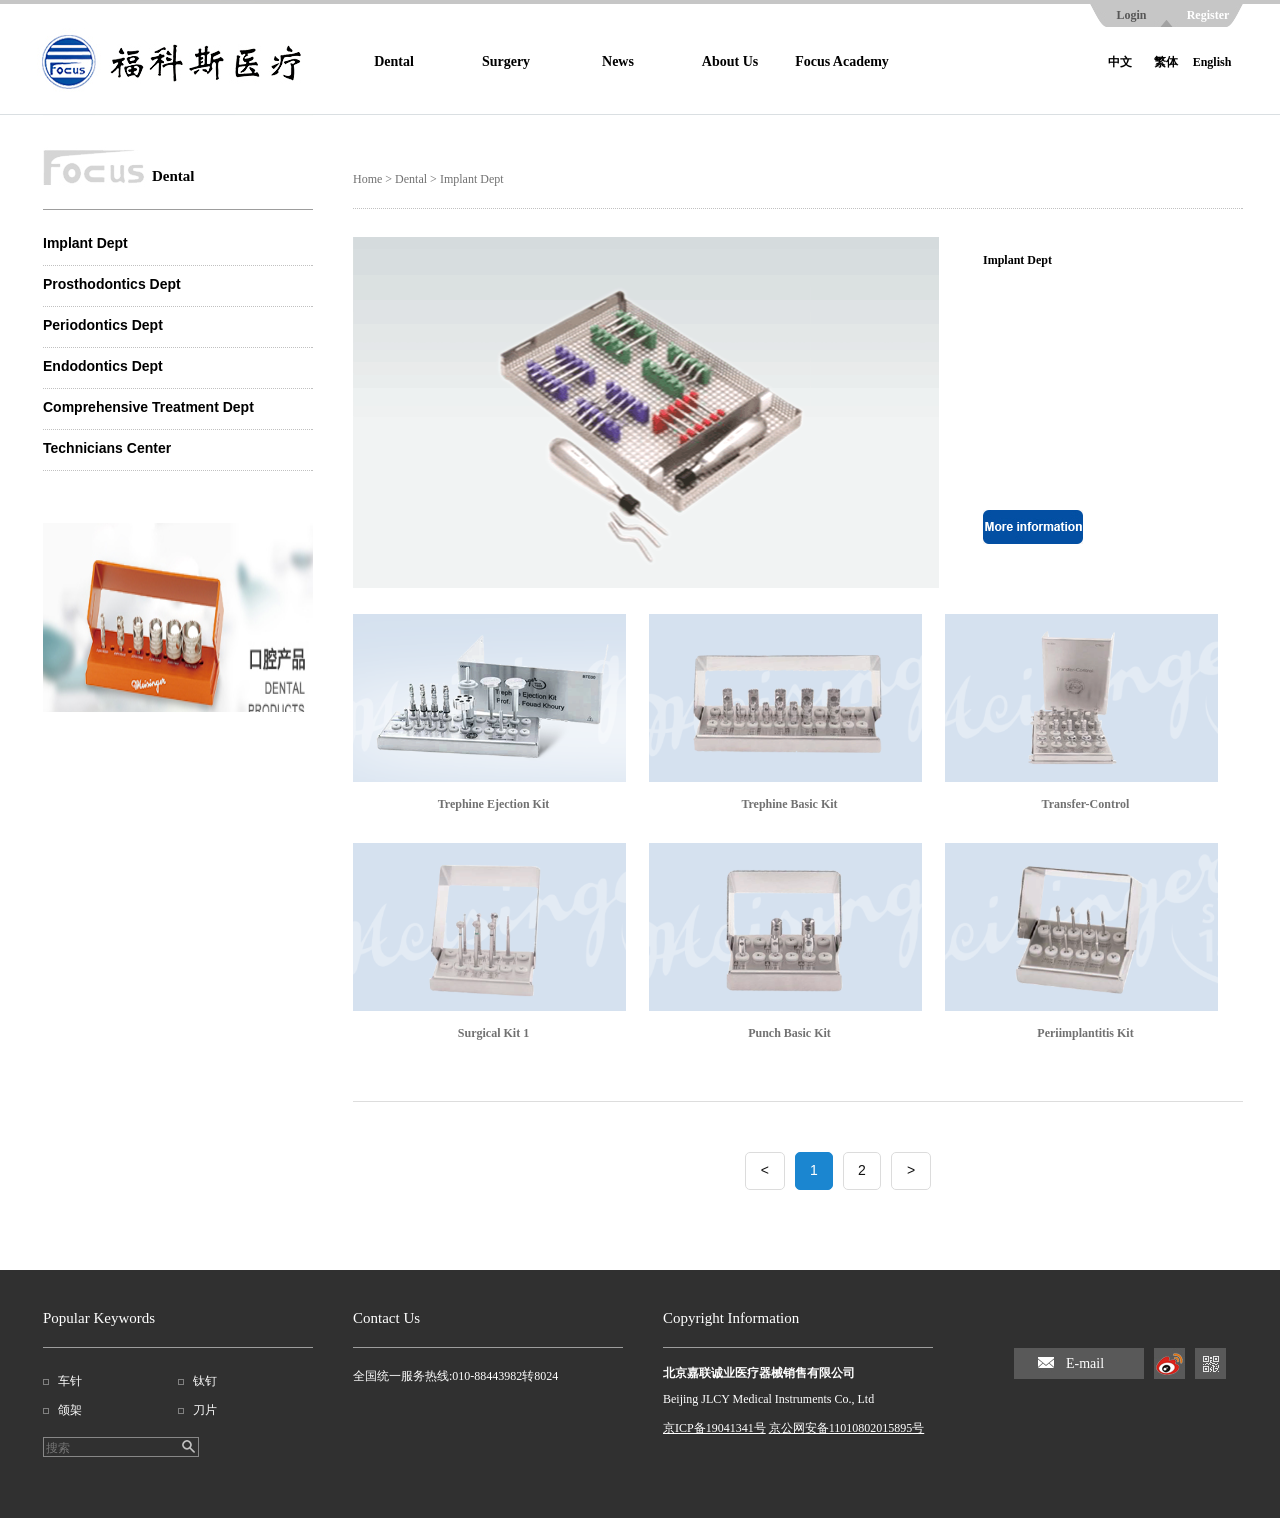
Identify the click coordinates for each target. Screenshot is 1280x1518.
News (618, 61)
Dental (394, 61)
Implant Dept (85, 243)
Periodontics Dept (103, 325)
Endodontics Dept (103, 366)
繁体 (1166, 62)
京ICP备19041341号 (714, 1428)
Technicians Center (107, 448)
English (1212, 62)
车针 (70, 1381)
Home (367, 179)
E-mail (1085, 1363)
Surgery (506, 61)
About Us (730, 61)
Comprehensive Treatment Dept (148, 407)
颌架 (70, 1410)
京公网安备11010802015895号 (847, 1428)
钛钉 (205, 1381)
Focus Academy (842, 61)
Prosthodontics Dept (112, 284)
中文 (1120, 62)
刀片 (205, 1410)
